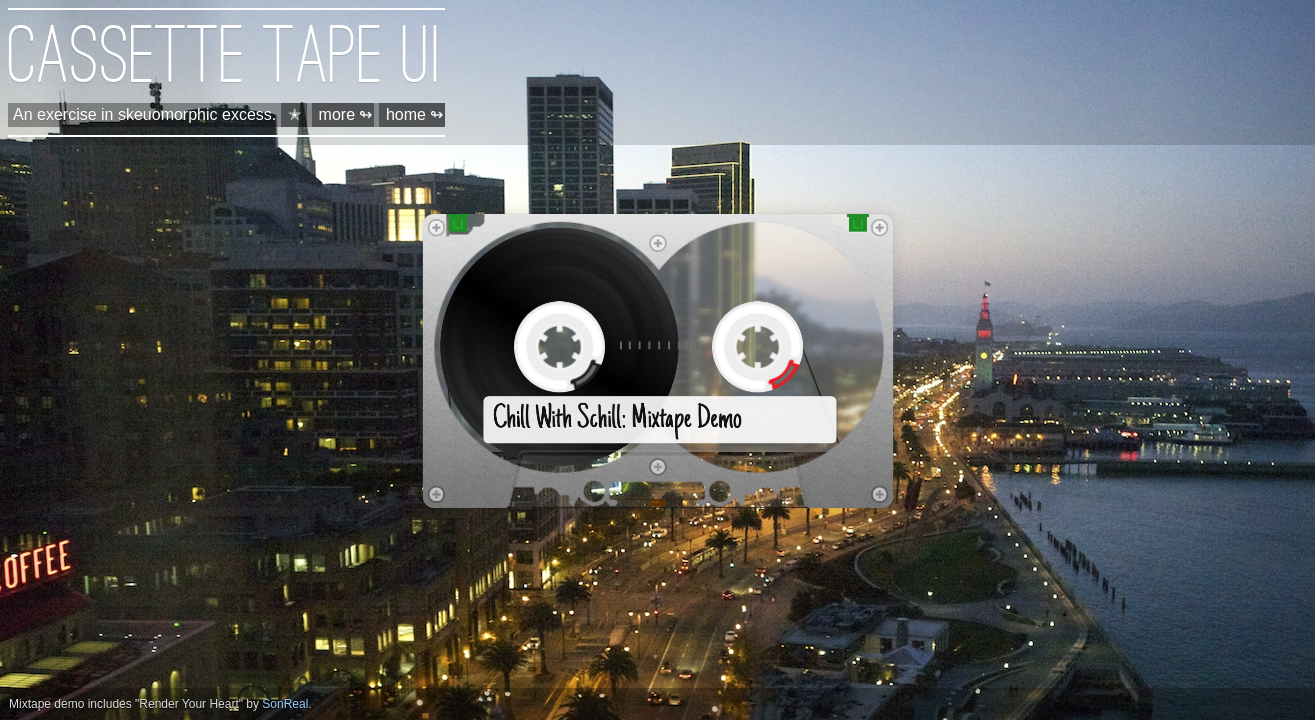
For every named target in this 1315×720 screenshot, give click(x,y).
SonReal (285, 704)
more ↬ (346, 114)
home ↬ (414, 114)
